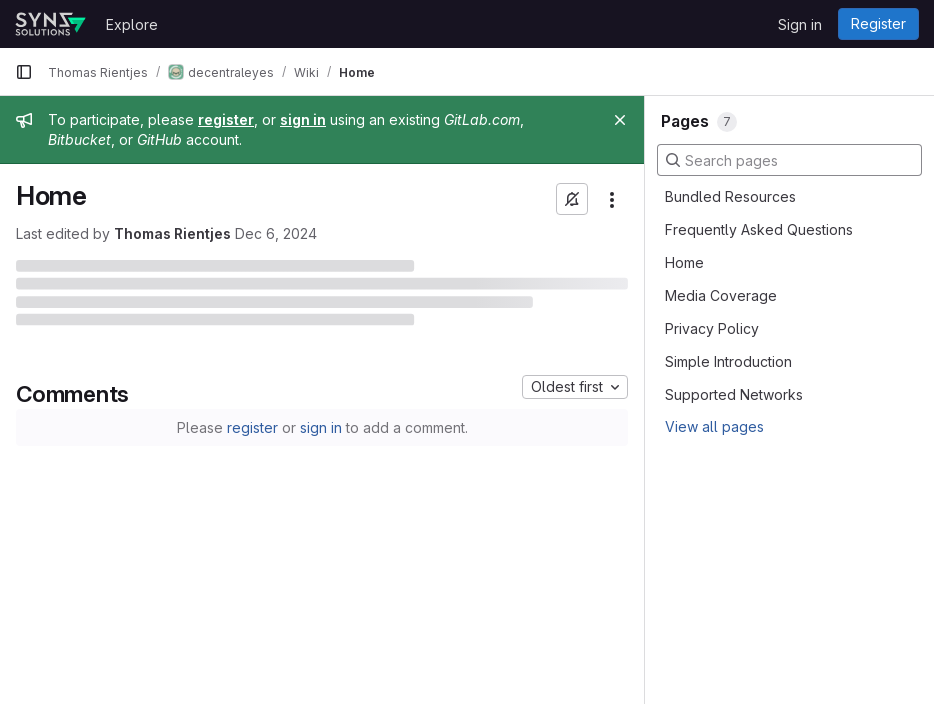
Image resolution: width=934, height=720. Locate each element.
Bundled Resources (730, 196)
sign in (321, 427)
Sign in (800, 24)
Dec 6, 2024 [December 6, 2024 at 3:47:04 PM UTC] (276, 233)
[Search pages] (789, 160)
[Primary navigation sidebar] (24, 72)
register (252, 427)
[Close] (620, 120)
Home (684, 262)
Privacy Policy (712, 328)
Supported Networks (734, 394)
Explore (132, 24)
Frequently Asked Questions (759, 229)
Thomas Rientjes (172, 233)
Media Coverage (721, 295)
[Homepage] (50, 24)
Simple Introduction (728, 361)
